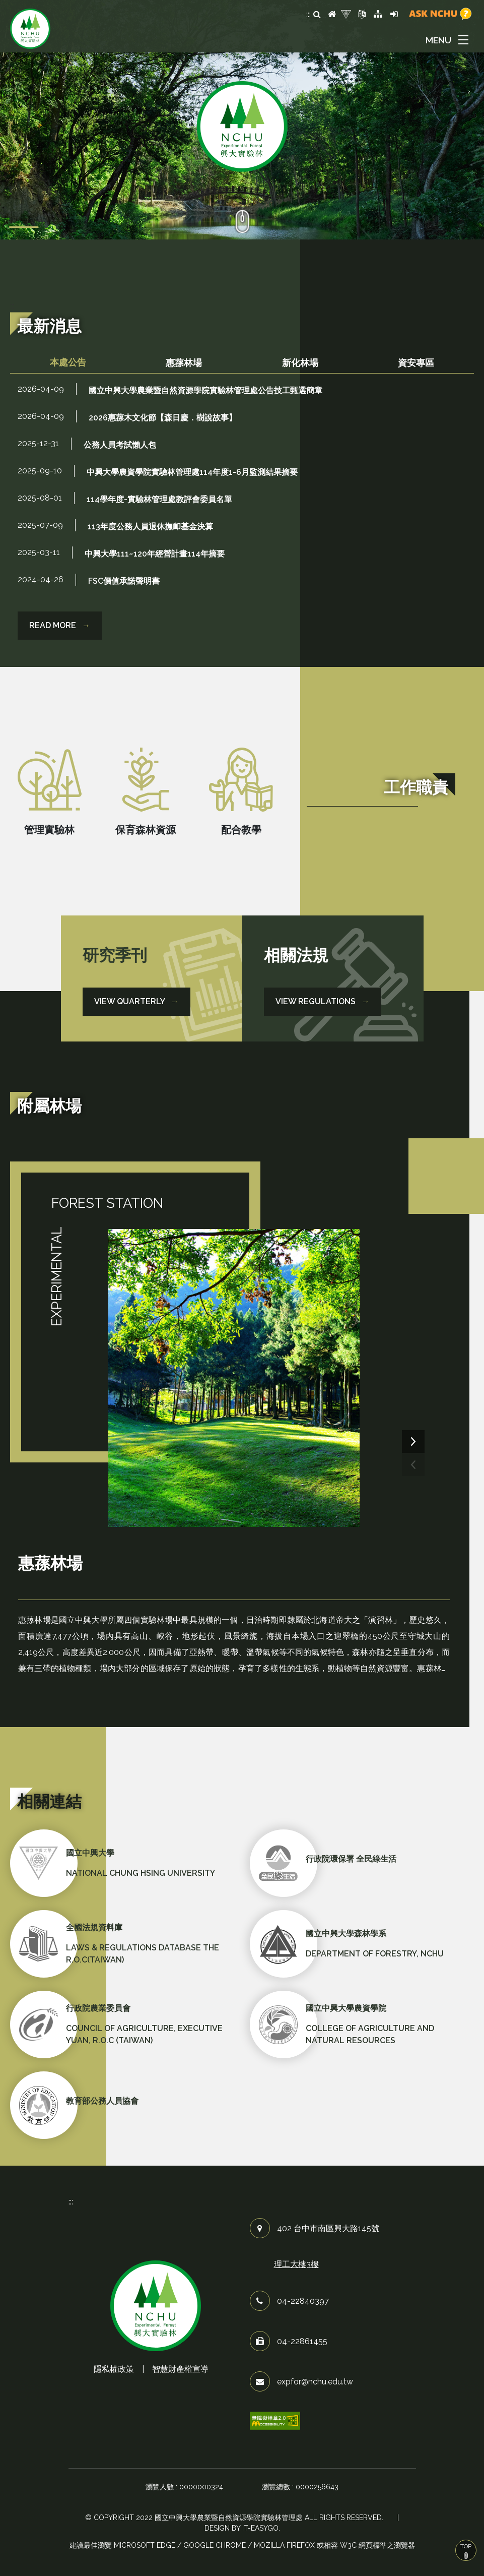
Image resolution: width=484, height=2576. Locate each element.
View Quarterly (136, 1001)
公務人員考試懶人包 (120, 445)
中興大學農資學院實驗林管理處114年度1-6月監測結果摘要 (192, 472)
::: (308, 14)
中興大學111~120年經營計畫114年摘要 (155, 554)
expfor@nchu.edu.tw (315, 2381)
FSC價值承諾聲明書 (124, 581)
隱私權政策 (114, 2369)
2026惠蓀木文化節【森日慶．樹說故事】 (163, 417)
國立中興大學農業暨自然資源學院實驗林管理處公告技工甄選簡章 (205, 390)
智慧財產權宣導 (180, 2369)
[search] (317, 15)
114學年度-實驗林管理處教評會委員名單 (159, 499)
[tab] (68, 362)
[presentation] (413, 1464)
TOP (465, 2551)
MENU (438, 40)
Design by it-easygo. (242, 2528)
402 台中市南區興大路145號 (328, 2228)
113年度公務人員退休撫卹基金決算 (150, 526)
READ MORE (59, 625)
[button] (449, 39)
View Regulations (322, 1001)
